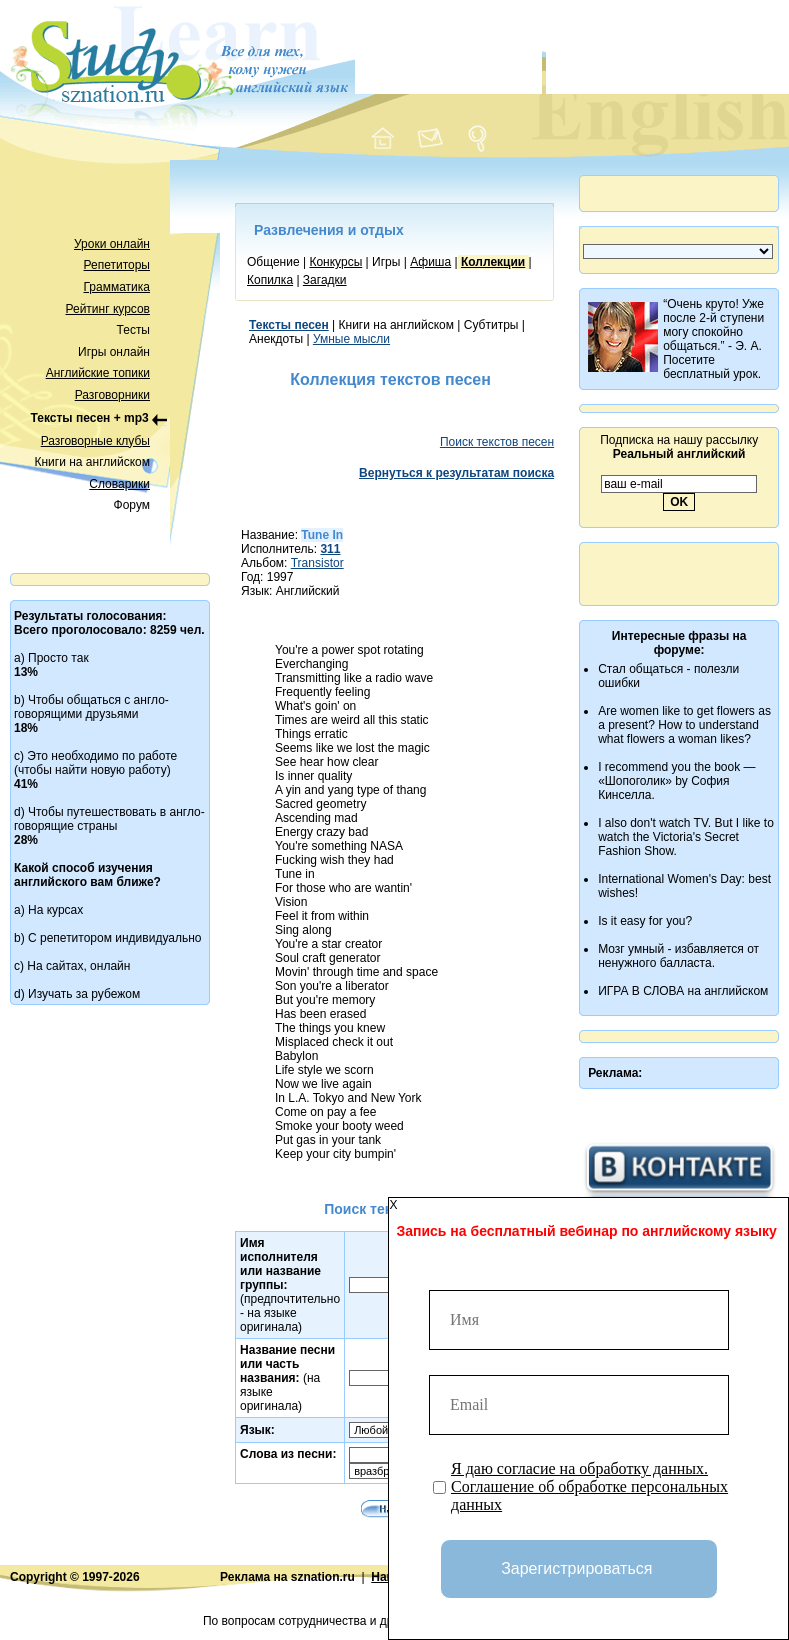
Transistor (317, 563)
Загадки (325, 280)
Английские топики (98, 373)
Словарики (119, 484)
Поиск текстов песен (497, 442)
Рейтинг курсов (108, 309)
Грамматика (117, 287)
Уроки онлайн (112, 244)
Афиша (430, 262)
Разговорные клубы (95, 441)
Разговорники (112, 395)
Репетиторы (117, 265)
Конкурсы (335, 262)
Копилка (270, 280)
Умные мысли (351, 339)
